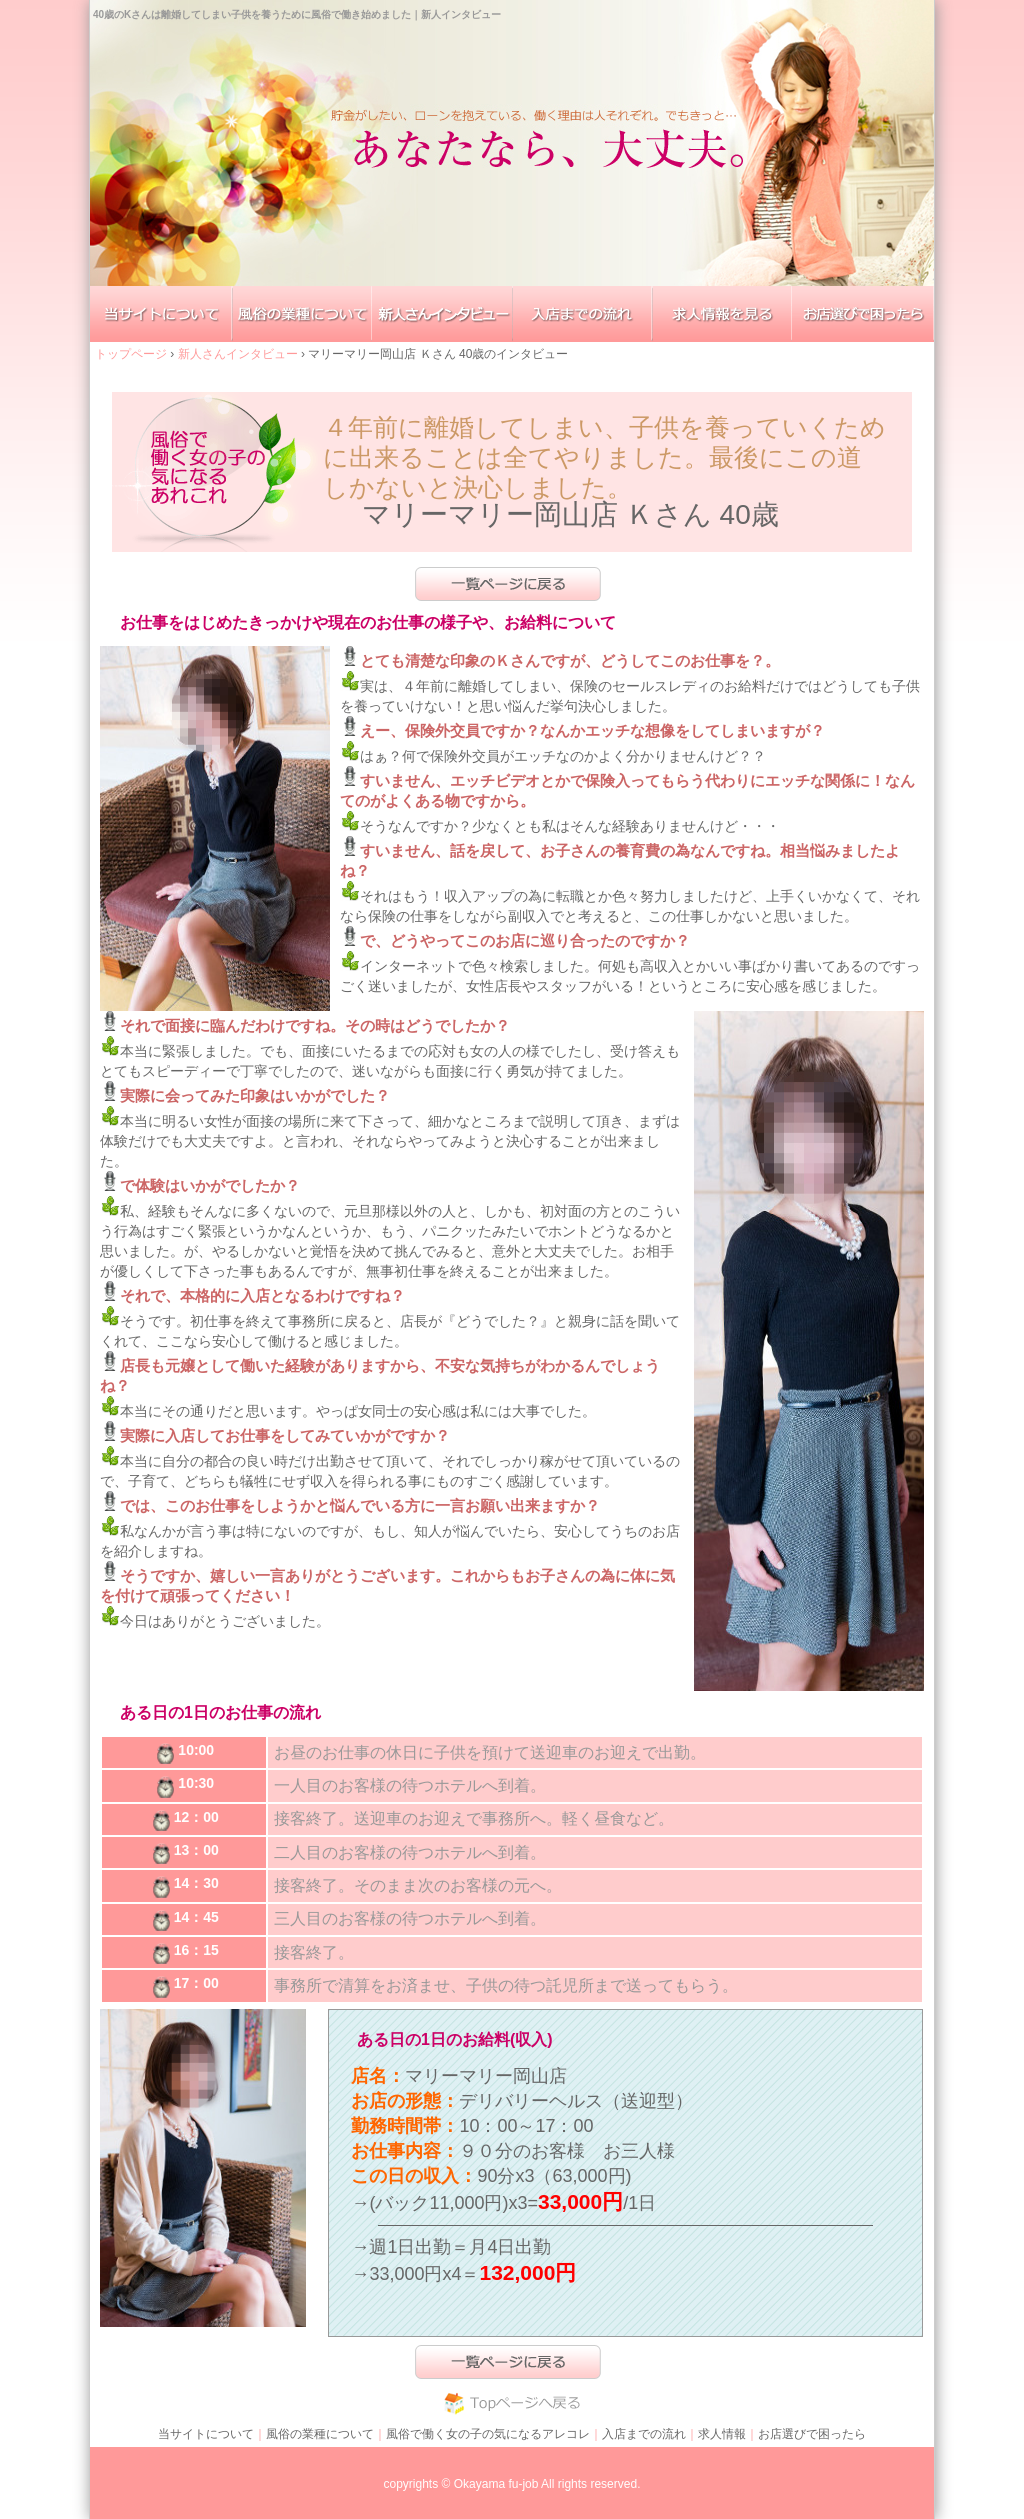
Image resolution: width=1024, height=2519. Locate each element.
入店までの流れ (644, 2434)
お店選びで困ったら (812, 2434)
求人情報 (722, 2434)
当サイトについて (206, 2434)
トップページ (132, 354)
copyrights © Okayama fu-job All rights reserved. (512, 2484)
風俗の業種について (320, 2434)
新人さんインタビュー (239, 354)
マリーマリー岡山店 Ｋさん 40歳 (570, 514)
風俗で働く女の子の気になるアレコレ (488, 2434)
